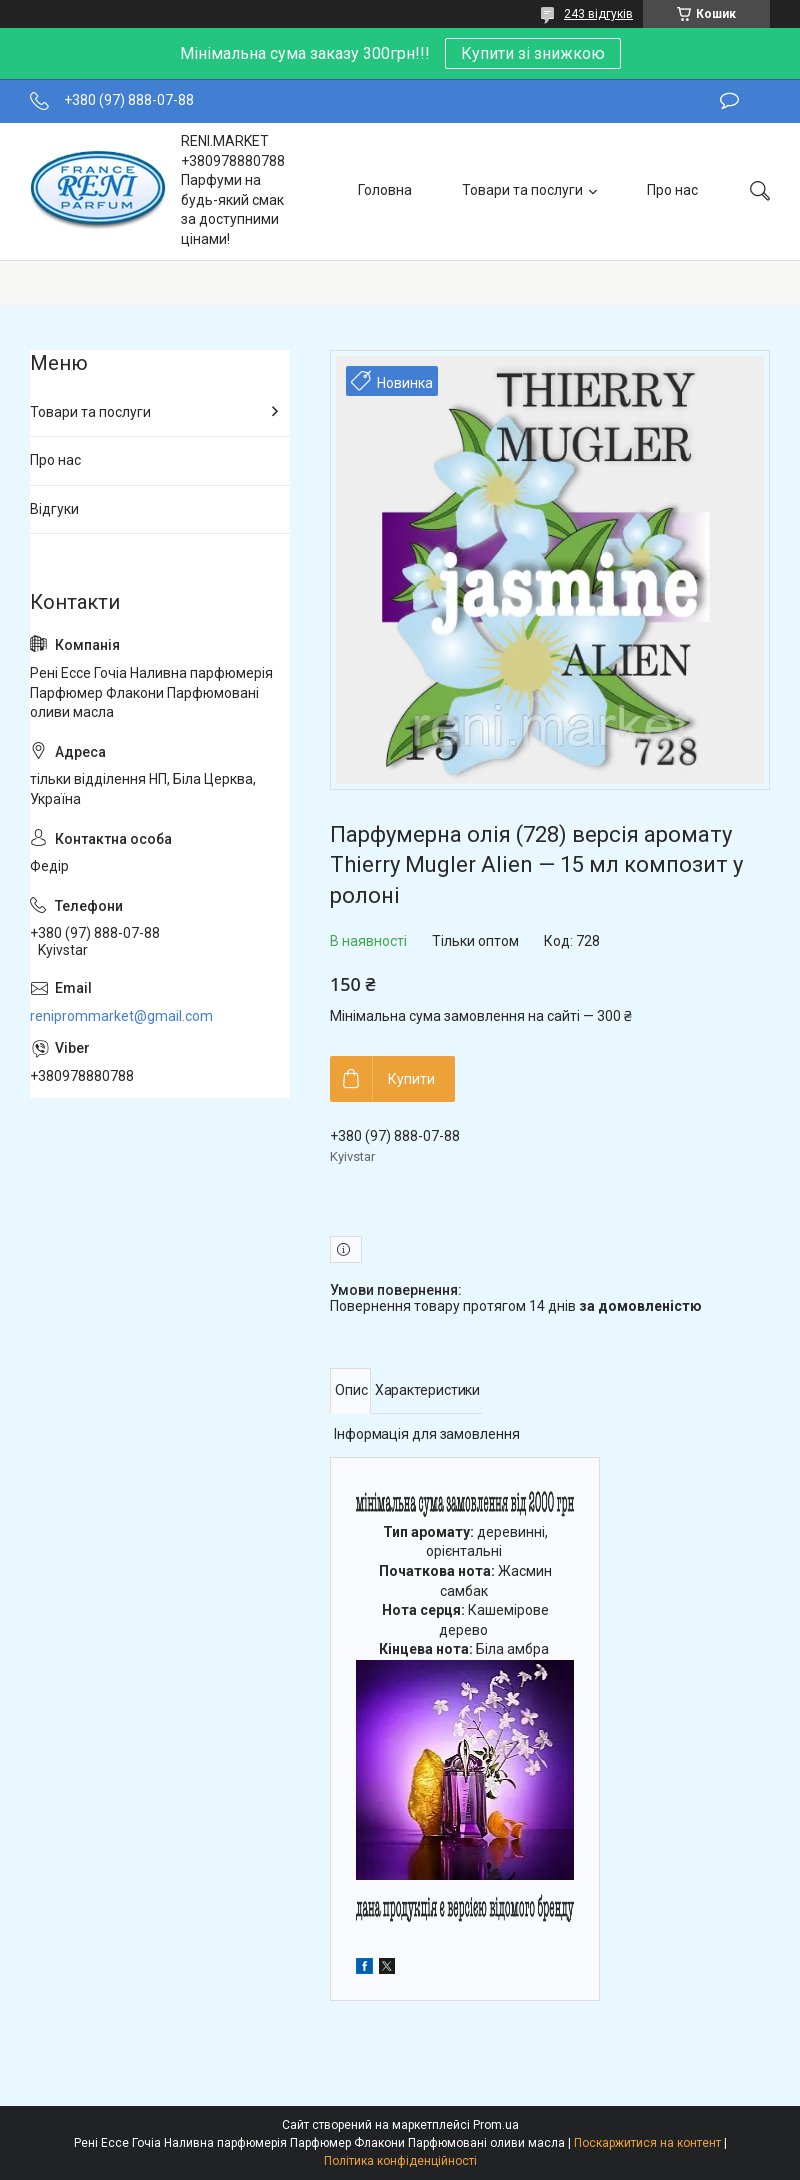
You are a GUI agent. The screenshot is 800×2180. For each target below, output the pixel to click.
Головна (385, 190)
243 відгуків (598, 14)
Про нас (672, 190)
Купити (411, 1079)
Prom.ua (496, 2125)
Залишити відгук (729, 101)
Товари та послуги (522, 190)
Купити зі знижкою (533, 53)
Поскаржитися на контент (647, 2143)
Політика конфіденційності (400, 2161)
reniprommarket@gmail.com (121, 1016)
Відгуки (54, 509)
